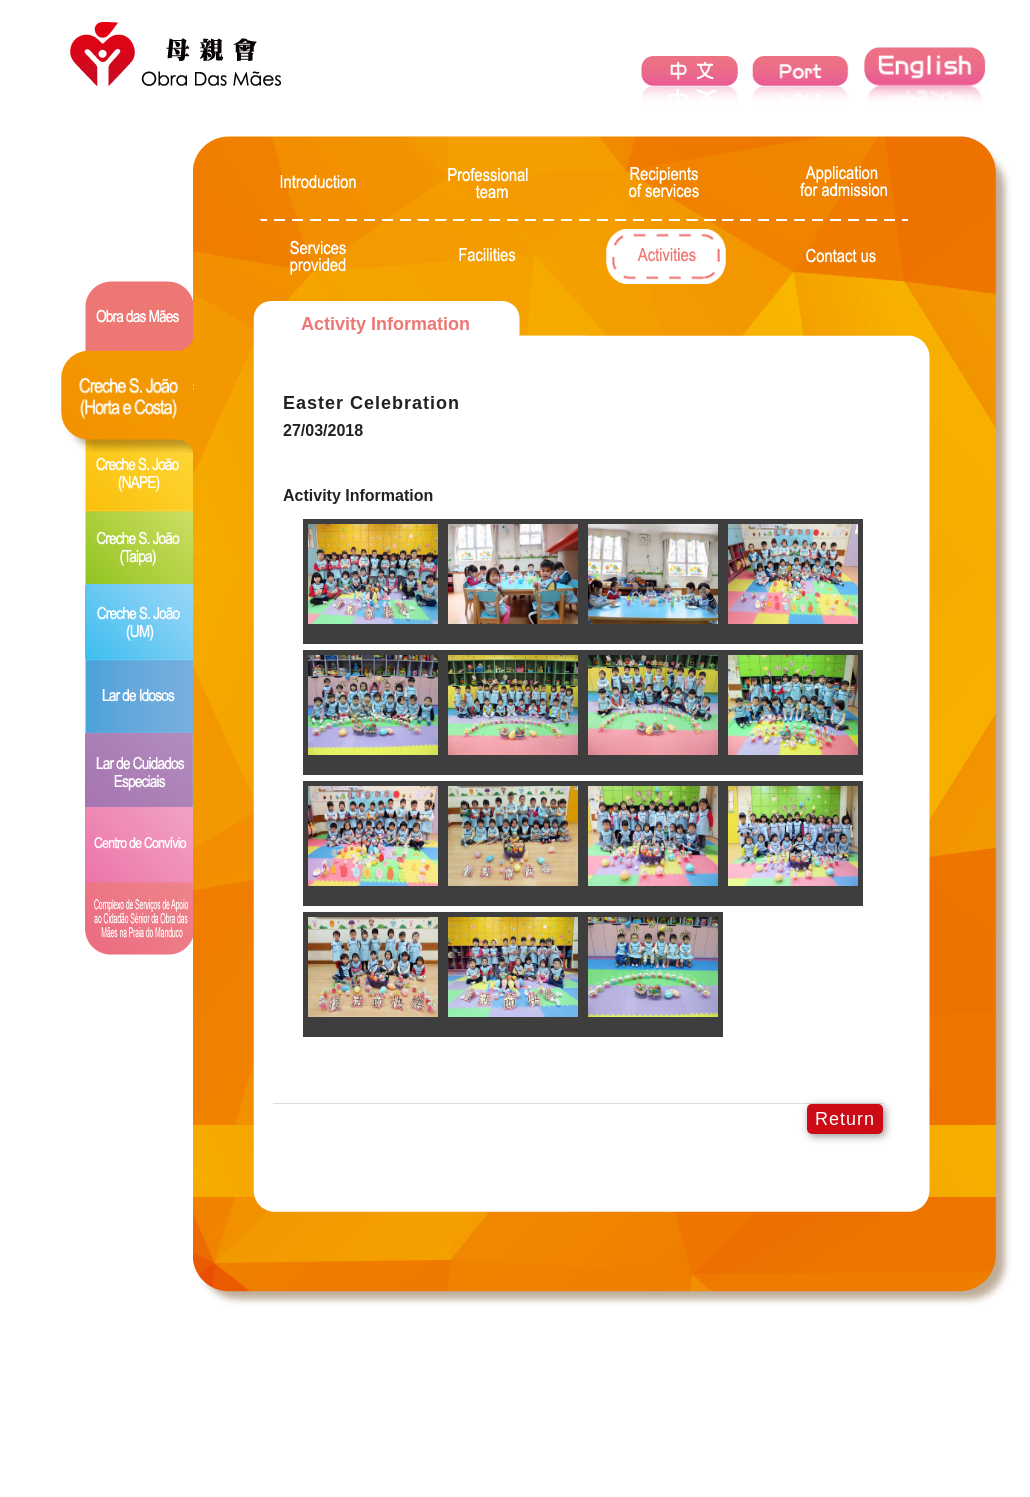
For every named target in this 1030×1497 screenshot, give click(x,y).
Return (845, 1119)
